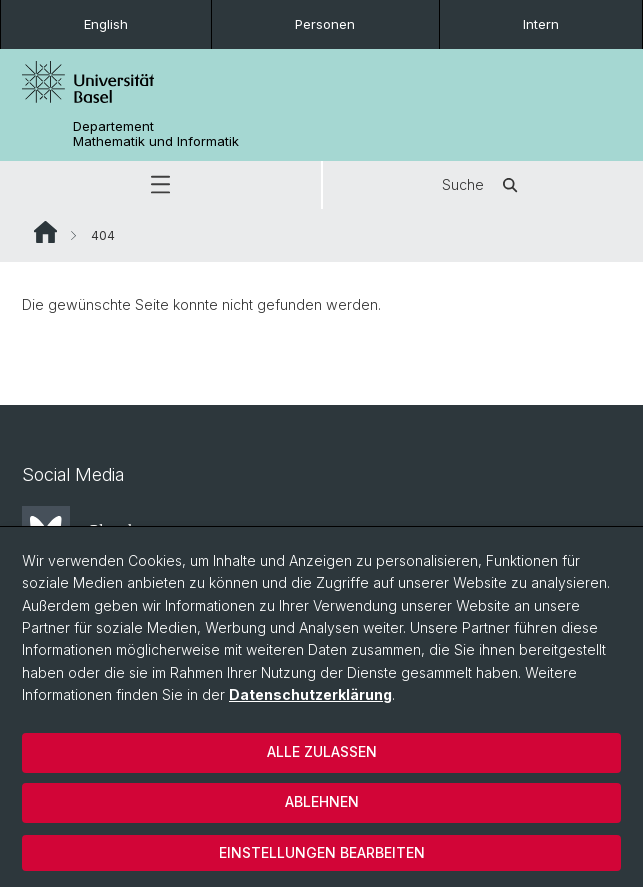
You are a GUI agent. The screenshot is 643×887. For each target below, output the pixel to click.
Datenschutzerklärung (310, 694)
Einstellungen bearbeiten (322, 852)
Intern (541, 24)
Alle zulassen (322, 751)
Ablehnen (322, 801)
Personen (325, 24)
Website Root (45, 232)
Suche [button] (483, 185)
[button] (160, 185)
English (106, 24)
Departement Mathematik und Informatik (156, 134)
